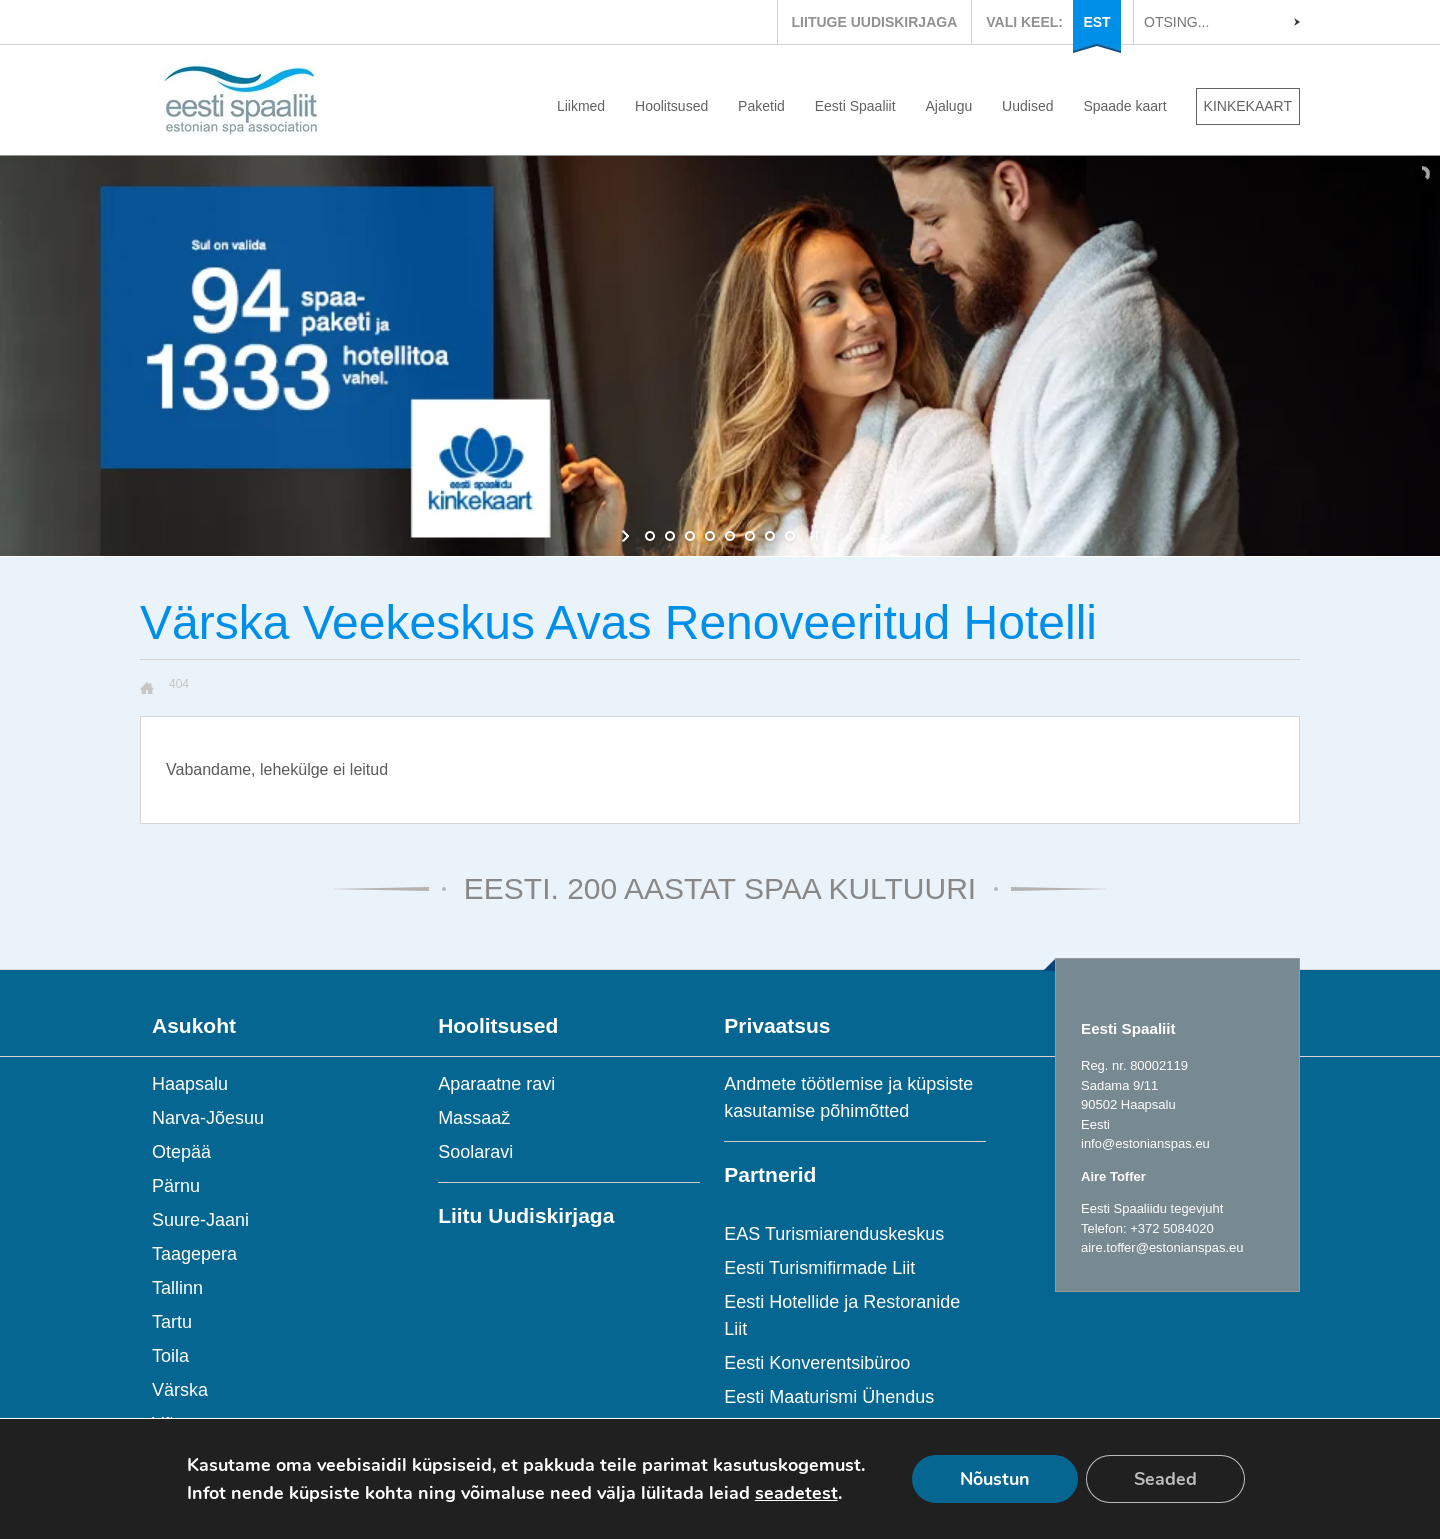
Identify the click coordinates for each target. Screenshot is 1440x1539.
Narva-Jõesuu (208, 1118)
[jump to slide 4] (710, 536)
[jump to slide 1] (650, 536)
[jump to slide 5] (730, 536)
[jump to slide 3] (690, 536)
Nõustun (995, 1479)
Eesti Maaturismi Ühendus (829, 1397)
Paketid (761, 106)
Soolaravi (475, 1152)
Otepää (181, 1152)
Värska (180, 1390)
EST (1096, 22)
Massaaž (474, 1118)
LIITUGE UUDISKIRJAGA (875, 22)
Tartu (172, 1322)
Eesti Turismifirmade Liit (819, 1268)
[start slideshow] (627, 536)
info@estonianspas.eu (1145, 1143)
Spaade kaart (1124, 106)
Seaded (1165, 1479)
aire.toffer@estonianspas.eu (1162, 1247)
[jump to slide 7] (770, 536)
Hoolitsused (671, 106)
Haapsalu (190, 1084)
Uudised (1027, 106)
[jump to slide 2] (670, 536)
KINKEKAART (1248, 106)
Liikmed (581, 106)
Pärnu (176, 1186)
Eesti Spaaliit (855, 106)
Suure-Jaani (200, 1220)
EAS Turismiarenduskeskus (834, 1234)
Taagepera (194, 1254)
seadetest (796, 1493)
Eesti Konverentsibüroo (817, 1363)
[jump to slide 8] (790, 536)
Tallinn (177, 1288)
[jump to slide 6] (750, 536)
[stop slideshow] (812, 536)
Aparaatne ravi (496, 1084)
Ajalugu (949, 106)
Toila (170, 1356)
